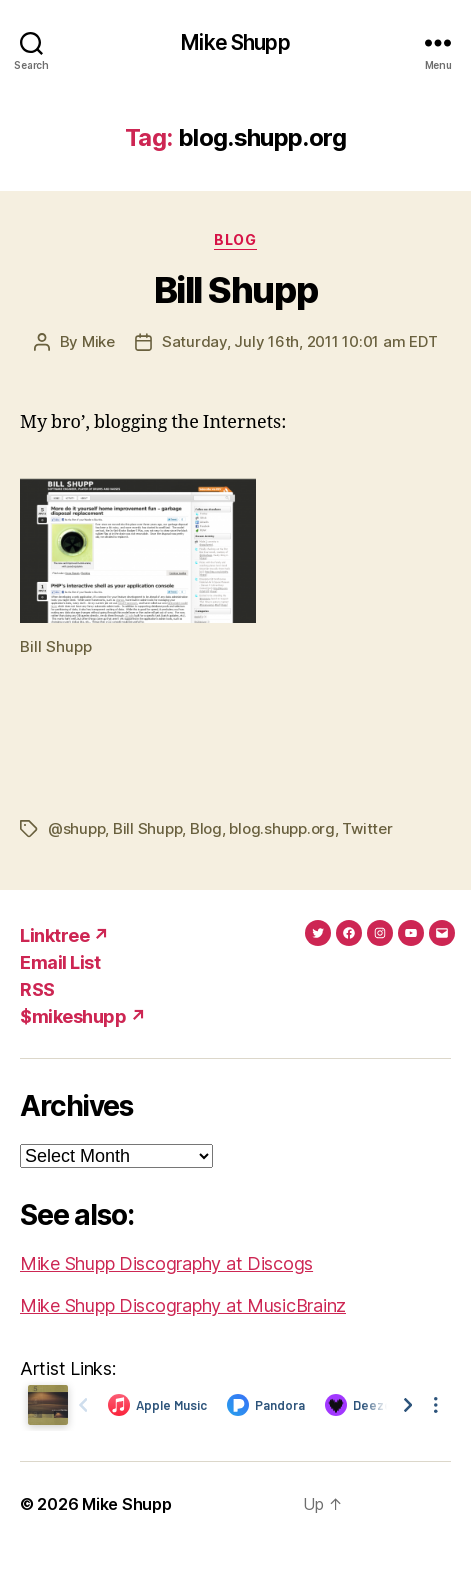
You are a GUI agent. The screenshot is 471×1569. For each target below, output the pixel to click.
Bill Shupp (235, 290)
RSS (37, 989)
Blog (235, 239)
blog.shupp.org (281, 828)
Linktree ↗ (64, 935)
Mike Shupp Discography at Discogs (166, 1263)
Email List (60, 962)
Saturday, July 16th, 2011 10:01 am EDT (299, 341)
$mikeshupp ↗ (83, 1016)
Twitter (367, 828)
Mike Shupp (235, 42)
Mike (98, 341)
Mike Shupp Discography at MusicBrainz (183, 1305)
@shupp (76, 828)
